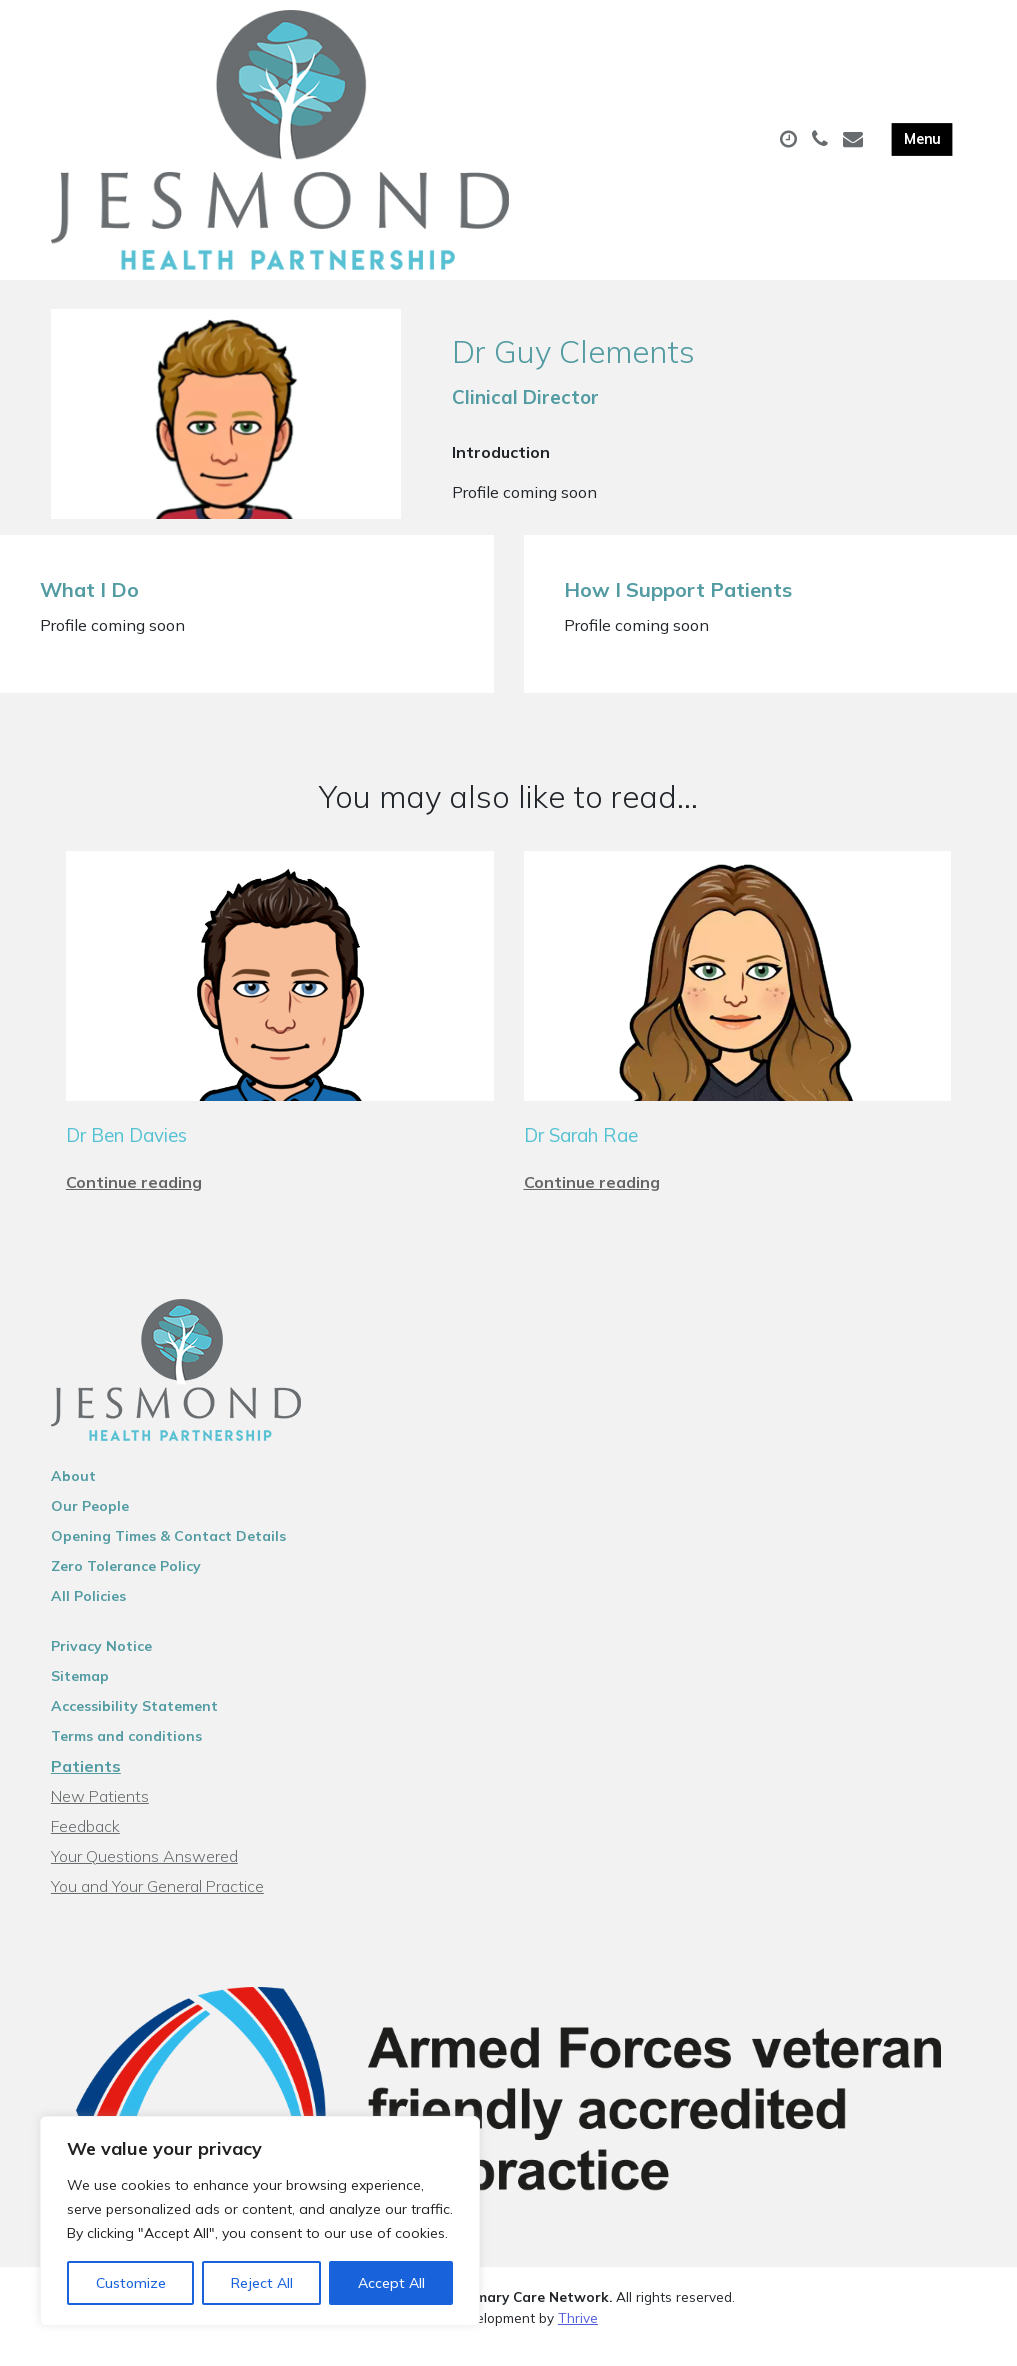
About (73, 1501)
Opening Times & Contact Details (168, 1561)
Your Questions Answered (144, 1881)
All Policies (88, 1621)
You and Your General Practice (157, 1911)
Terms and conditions (126, 1761)
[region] (260, 2221)
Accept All (391, 2283)
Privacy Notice (101, 1671)
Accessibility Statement (134, 1731)
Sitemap (80, 1701)
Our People (90, 1531)
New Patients (100, 1821)
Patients (86, 1791)
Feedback (85, 1851)
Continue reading (134, 1207)
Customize (131, 2283)
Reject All (262, 2283)
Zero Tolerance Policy (126, 1591)
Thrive (578, 2342)
